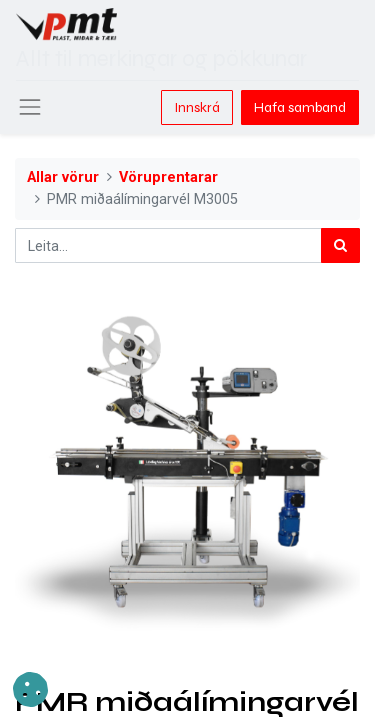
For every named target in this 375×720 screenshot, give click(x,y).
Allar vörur (63, 177)
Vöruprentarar (168, 177)
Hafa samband (300, 107)
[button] (30, 689)
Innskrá (197, 107)
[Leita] (340, 245)
